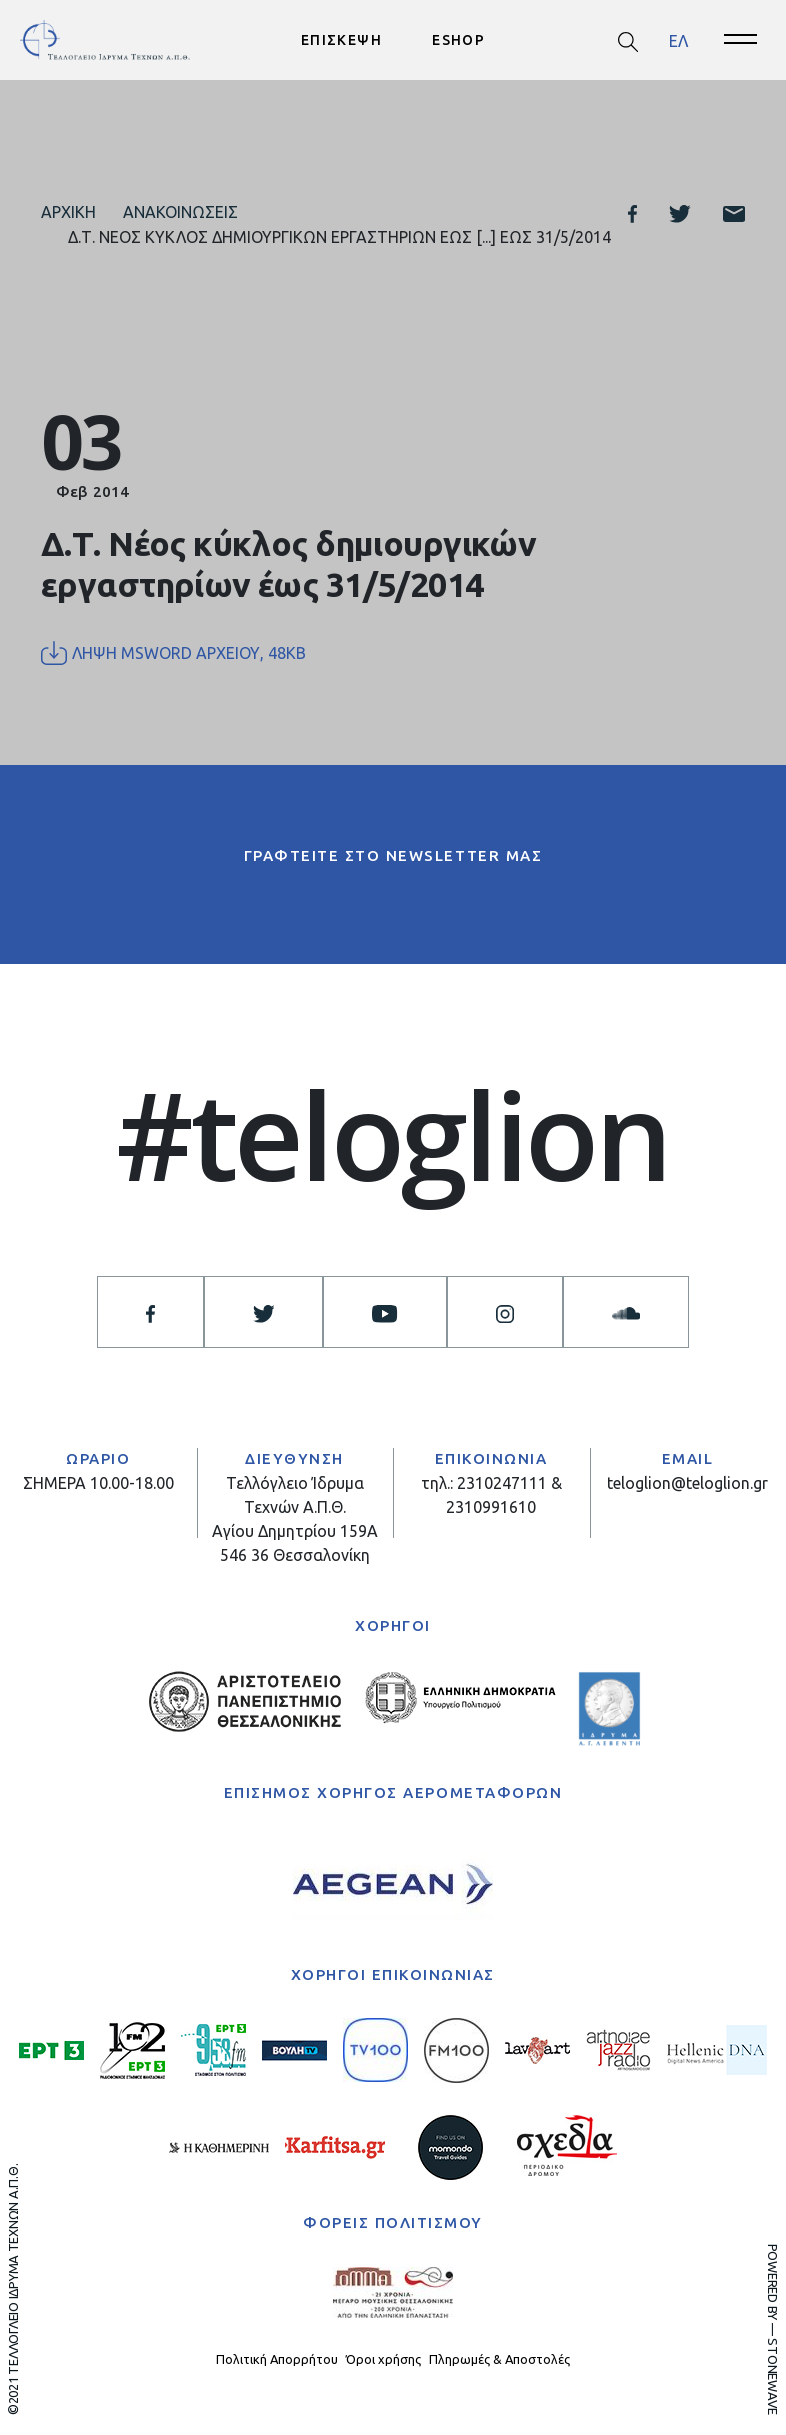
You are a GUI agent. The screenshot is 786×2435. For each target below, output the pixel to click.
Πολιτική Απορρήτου (277, 2359)
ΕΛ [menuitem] (678, 40)
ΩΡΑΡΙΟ (98, 1458)
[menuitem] (678, 40)
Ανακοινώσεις (180, 212)
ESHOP (458, 40)
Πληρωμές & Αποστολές (499, 2359)
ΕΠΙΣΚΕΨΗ (341, 40)
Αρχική (68, 212)
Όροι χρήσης (383, 2359)
